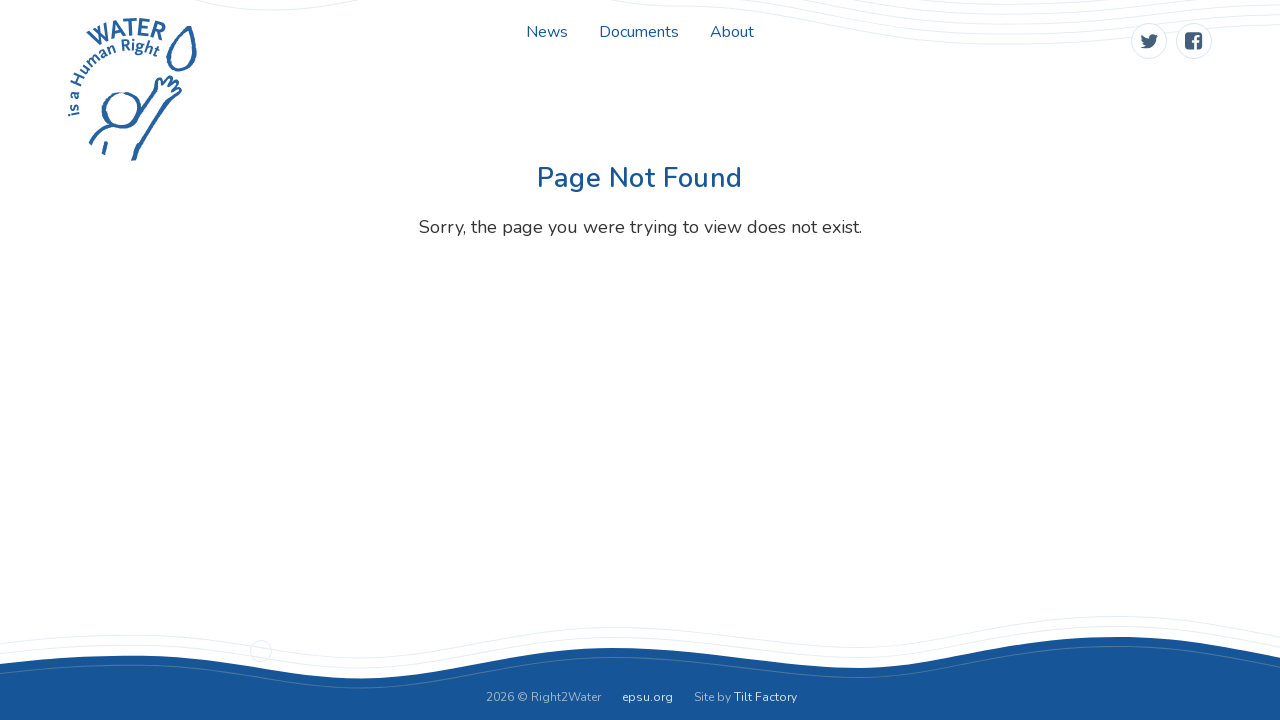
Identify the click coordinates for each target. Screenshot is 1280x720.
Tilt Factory (765, 697)
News (547, 32)
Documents (639, 32)
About (732, 32)
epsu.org (647, 697)
